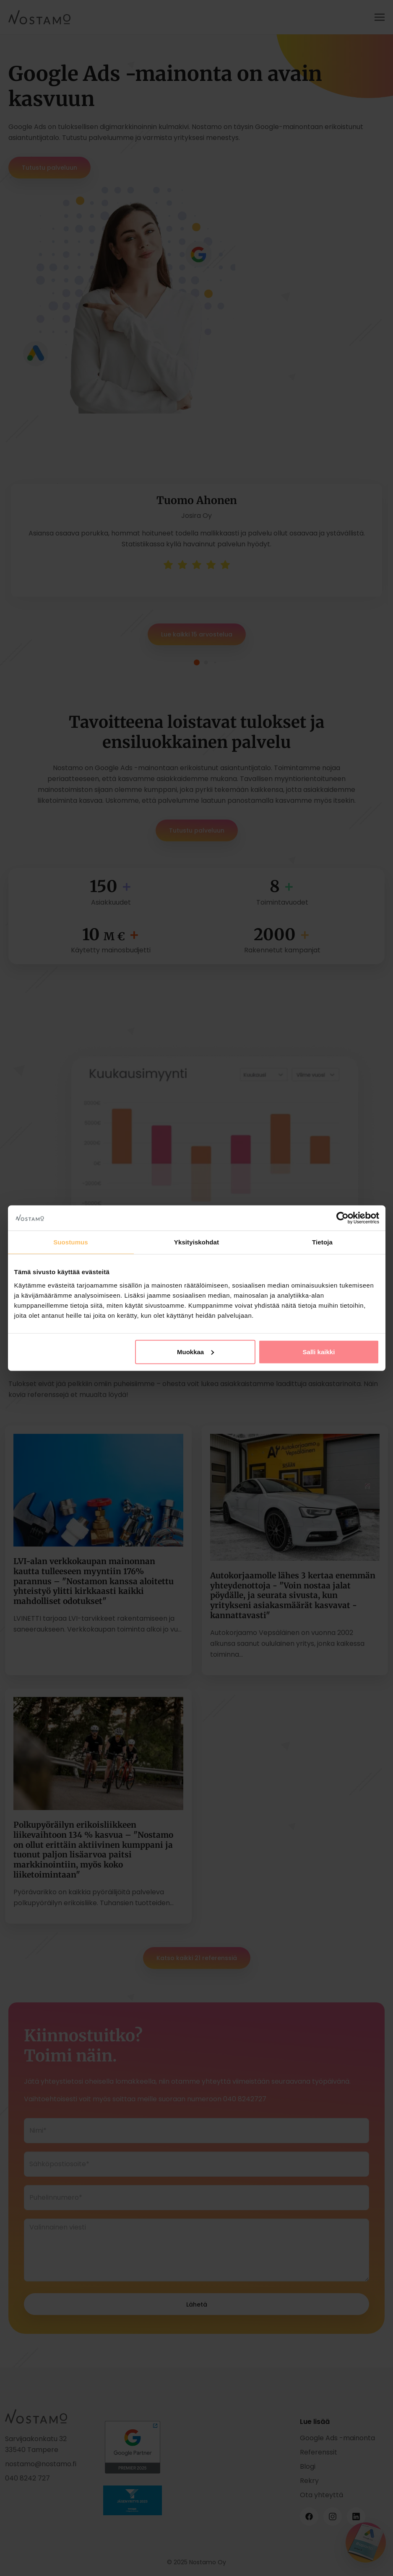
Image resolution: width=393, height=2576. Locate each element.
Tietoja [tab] (322, 1242)
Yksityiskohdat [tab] (196, 1242)
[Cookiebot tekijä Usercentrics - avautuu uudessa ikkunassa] (342, 1218)
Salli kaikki (319, 1351)
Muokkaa (195, 1351)
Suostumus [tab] (70, 1242)
